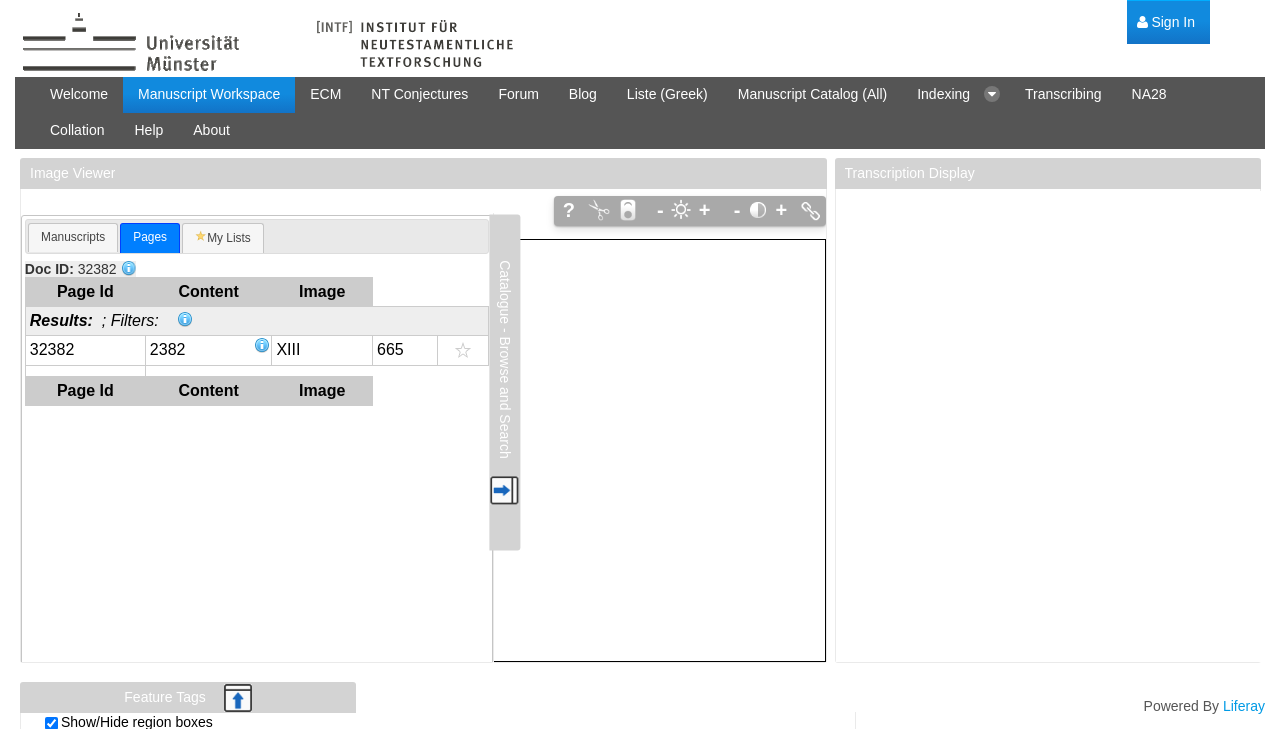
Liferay (1244, 706)
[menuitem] (1166, 22)
